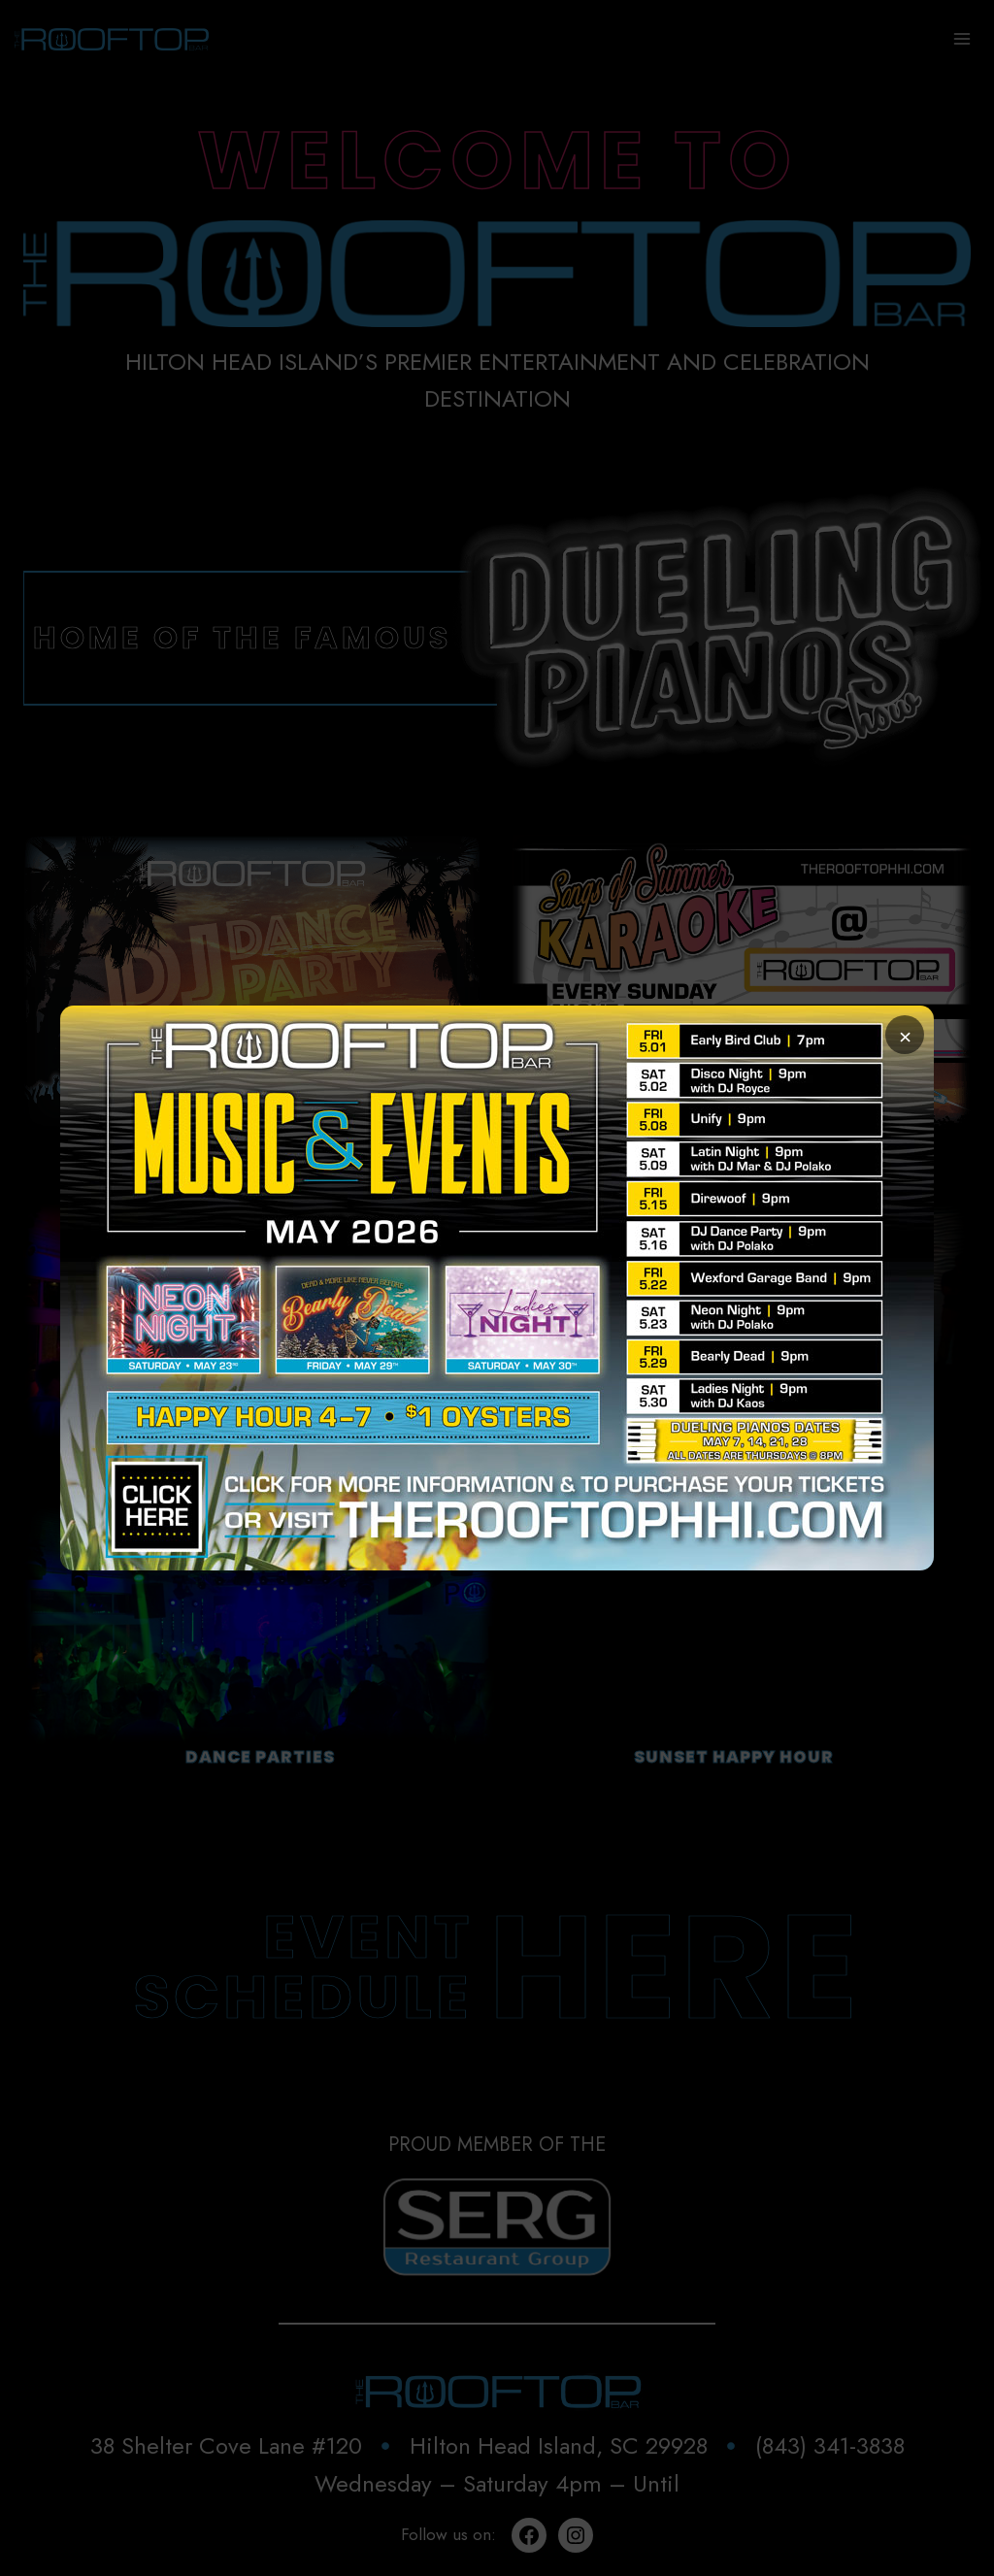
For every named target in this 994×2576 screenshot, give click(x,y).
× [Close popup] (905, 1034)
